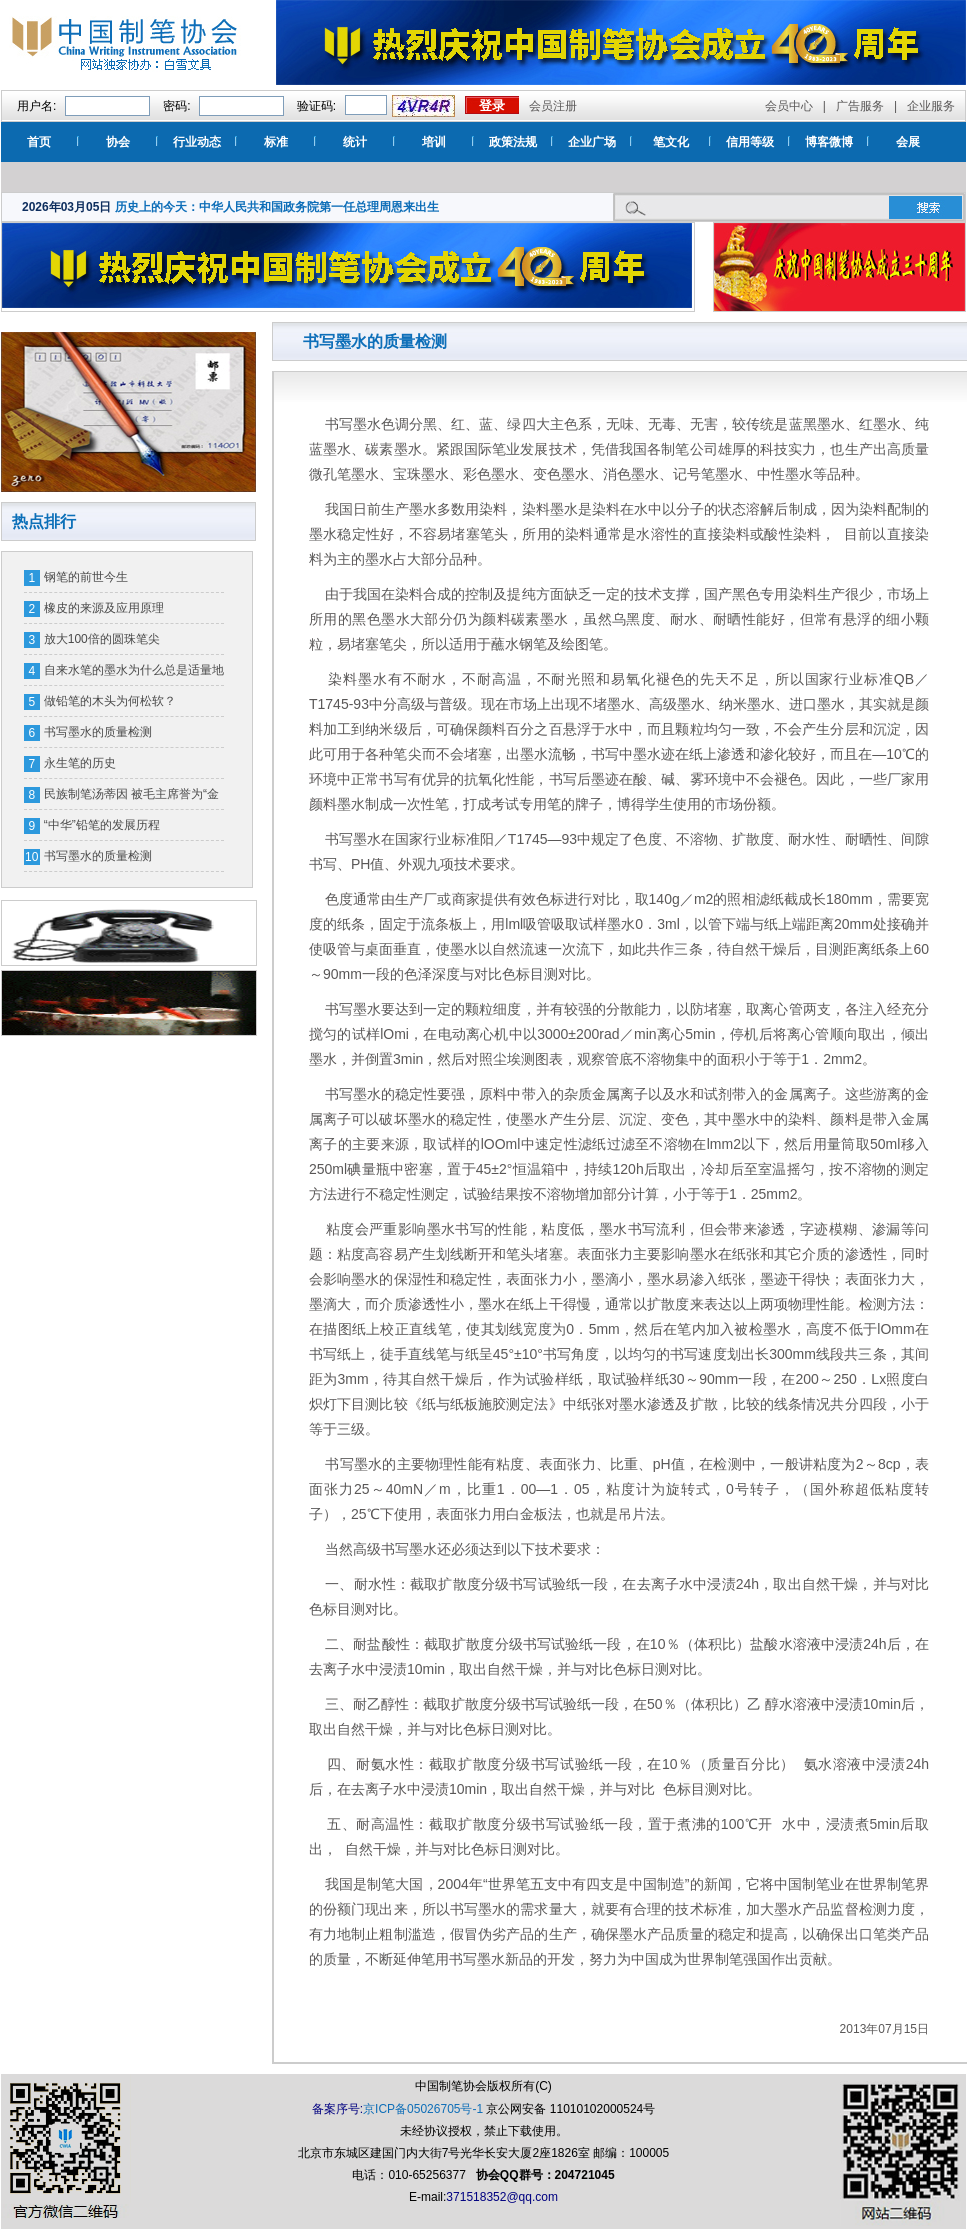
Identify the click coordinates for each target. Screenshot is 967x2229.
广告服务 (860, 106)
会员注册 (553, 106)
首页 (39, 142)
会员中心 (789, 106)
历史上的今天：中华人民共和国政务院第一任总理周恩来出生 (277, 207)
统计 (355, 142)
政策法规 (513, 142)
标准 (276, 142)
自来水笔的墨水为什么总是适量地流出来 (134, 674)
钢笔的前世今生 (86, 577)
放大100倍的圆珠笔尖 (102, 639)
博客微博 (829, 142)
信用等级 (750, 142)
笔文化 (671, 142)
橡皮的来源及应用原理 (104, 608)
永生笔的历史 (80, 763)
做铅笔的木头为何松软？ (110, 701)
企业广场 (592, 142)
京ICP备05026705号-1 (423, 2109)
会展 (908, 142)
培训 (434, 142)
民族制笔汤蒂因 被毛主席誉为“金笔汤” (131, 798)
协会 (118, 142)
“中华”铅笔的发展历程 (102, 825)
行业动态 (197, 142)
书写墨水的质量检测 (98, 732)
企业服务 (931, 106)
